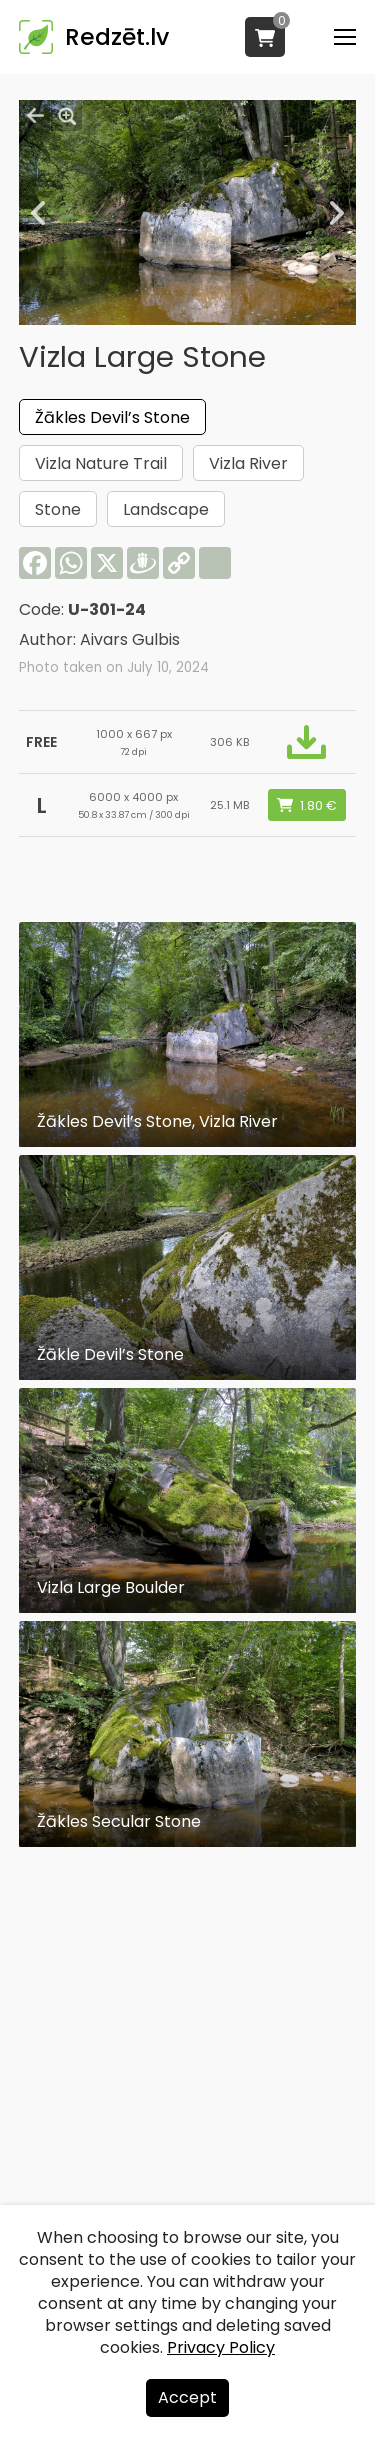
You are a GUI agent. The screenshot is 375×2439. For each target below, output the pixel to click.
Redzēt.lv (117, 37)
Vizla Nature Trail (101, 463)
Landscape (166, 509)
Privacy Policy (221, 2347)
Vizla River (248, 463)
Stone (58, 509)
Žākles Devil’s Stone (112, 417)
